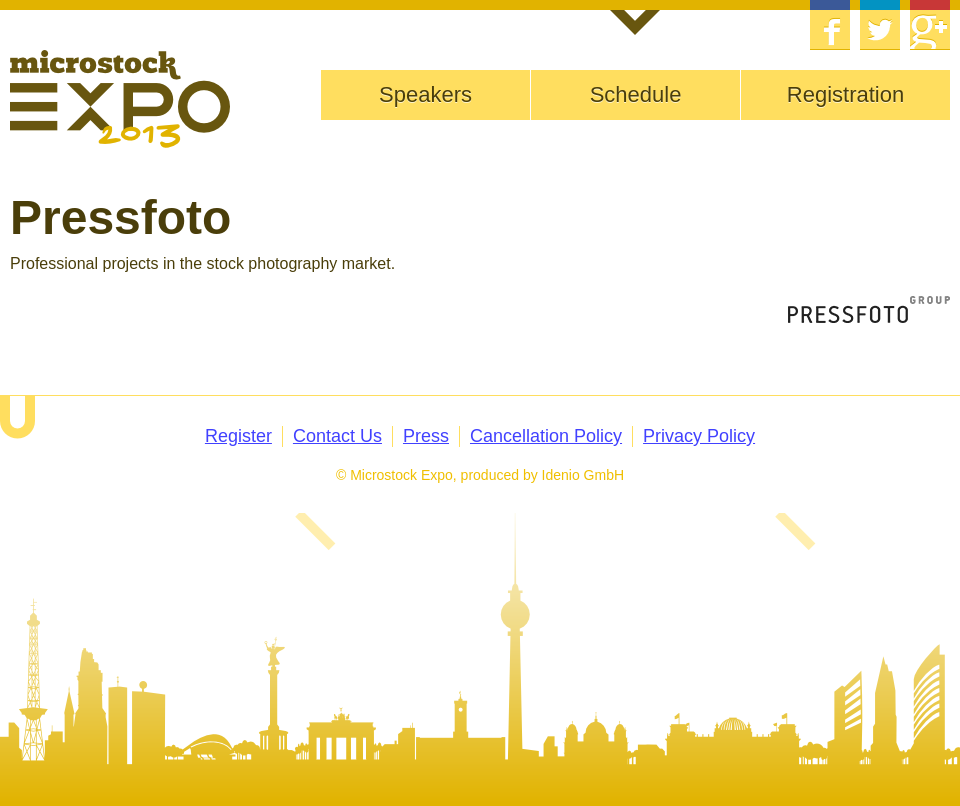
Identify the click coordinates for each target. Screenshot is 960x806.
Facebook (830, 25)
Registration (845, 94)
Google (930, 25)
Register (238, 436)
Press (426, 436)
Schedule (636, 94)
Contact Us (337, 436)
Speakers (425, 94)
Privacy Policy (699, 436)
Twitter (880, 25)
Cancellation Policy (546, 436)
